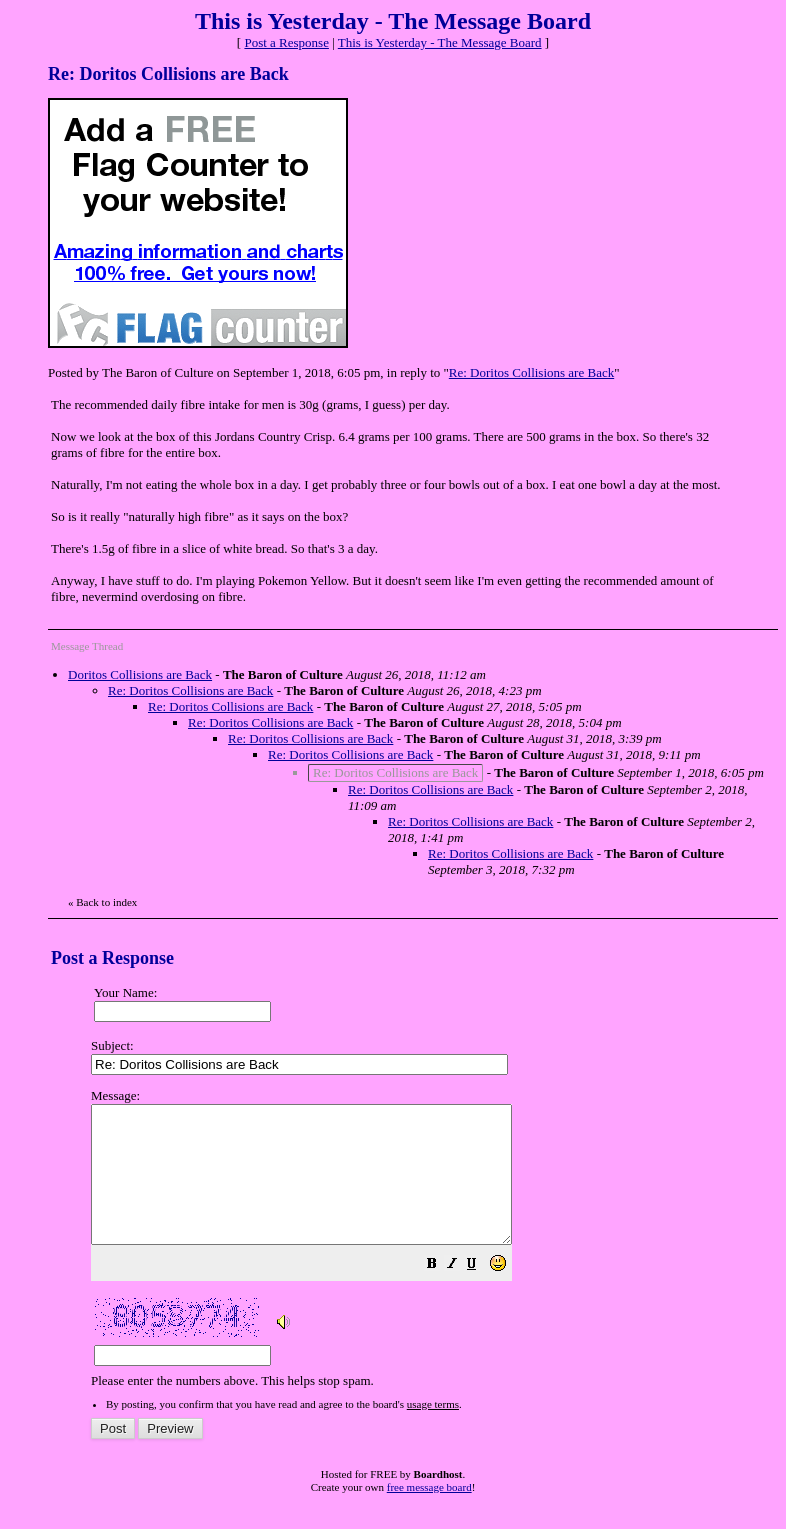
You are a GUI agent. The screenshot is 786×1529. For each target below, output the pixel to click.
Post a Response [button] (286, 42)
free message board (429, 1514)
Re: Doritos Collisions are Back (531, 372)
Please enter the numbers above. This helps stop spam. (429, 1252)
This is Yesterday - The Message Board (440, 42)
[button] (482, 1293)
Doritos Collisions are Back (140, 674)
